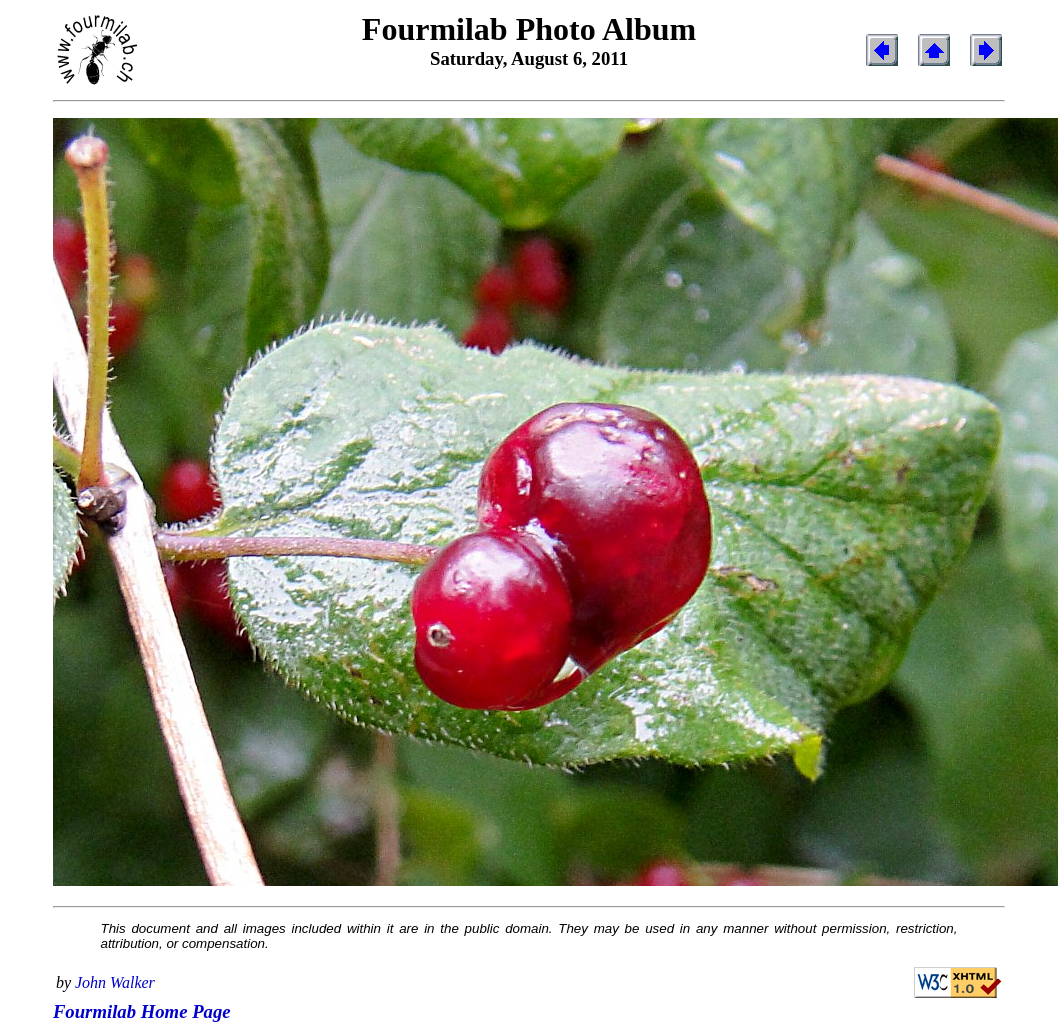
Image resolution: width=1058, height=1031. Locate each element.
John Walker (115, 982)
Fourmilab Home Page (142, 1011)
